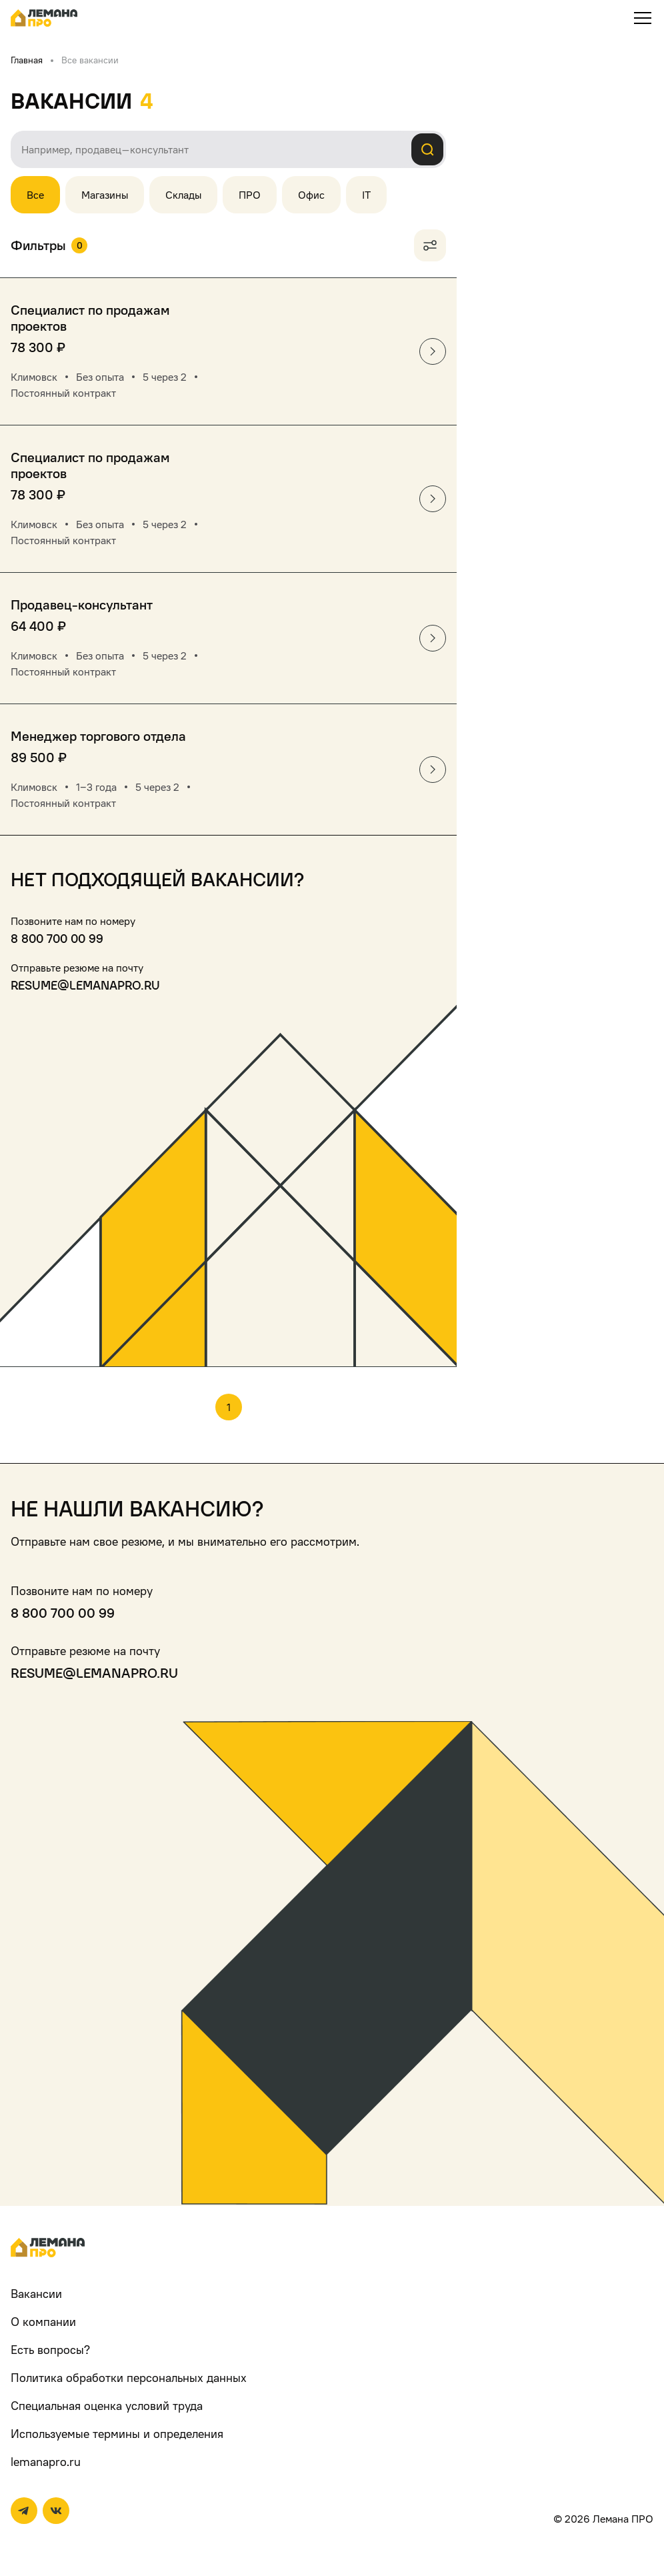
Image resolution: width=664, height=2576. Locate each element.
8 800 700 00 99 (57, 939)
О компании (43, 2322)
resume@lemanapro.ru (85, 985)
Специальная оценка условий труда (107, 2406)
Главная (27, 59)
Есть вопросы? (50, 2350)
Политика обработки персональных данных (129, 2378)
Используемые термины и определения (117, 2434)
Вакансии (36, 2294)
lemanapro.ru (46, 2462)
